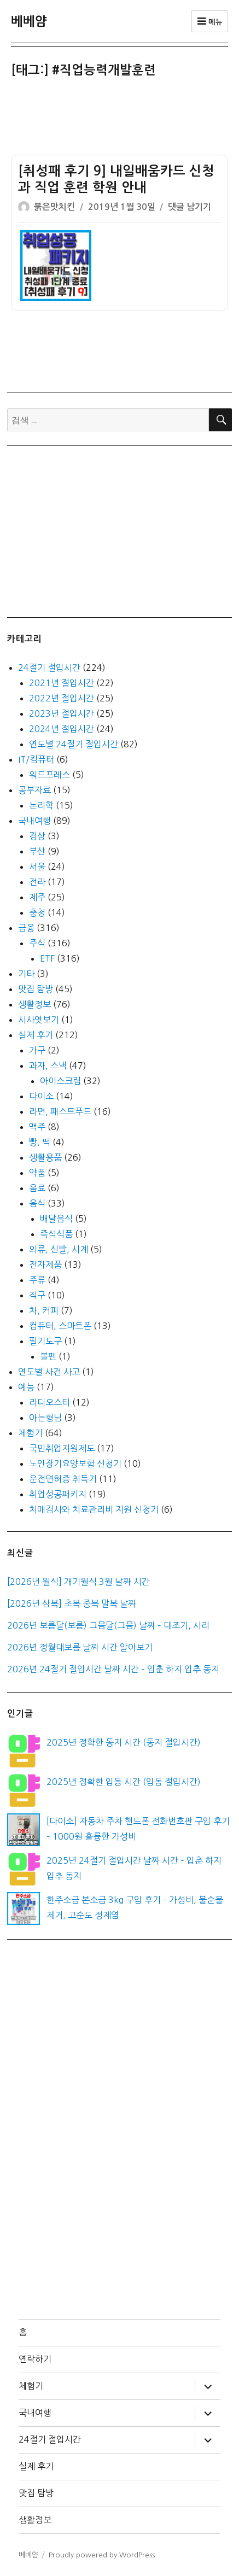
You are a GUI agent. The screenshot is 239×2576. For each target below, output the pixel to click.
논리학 (41, 805)
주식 (37, 943)
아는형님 (45, 1417)
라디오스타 (49, 1402)
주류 (37, 1279)
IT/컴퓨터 (36, 759)
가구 (37, 1050)
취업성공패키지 (57, 1494)
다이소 (41, 1096)
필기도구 (45, 1341)
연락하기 (35, 2359)
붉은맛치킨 (54, 207)
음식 (37, 1203)
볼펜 (48, 1356)
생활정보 (34, 1004)
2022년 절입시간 (61, 698)
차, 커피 (44, 1310)
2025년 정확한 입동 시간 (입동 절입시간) (123, 1781)
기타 (26, 973)
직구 (37, 1295)
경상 (37, 836)
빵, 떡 (39, 1142)
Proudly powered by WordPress (102, 2555)
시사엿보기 (38, 1019)
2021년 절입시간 (61, 682)
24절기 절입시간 (49, 667)
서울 (37, 866)
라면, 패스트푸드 (60, 1111)
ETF (47, 958)
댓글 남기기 (189, 207)
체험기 (30, 1432)
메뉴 (209, 21)
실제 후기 (35, 1035)
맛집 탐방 (35, 989)
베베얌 (29, 21)
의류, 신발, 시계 (58, 1249)
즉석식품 (56, 1234)
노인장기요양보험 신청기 (75, 1463)
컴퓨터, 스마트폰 (60, 1325)
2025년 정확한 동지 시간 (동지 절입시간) (123, 1742)
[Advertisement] (121, 119)
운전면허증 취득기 (63, 1478)
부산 (37, 851)
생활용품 (45, 1157)
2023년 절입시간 (61, 713)
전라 (37, 881)
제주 (37, 897)
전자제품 (45, 1264)
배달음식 (56, 1218)
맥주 (37, 1126)
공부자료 (34, 790)
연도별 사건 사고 (49, 1371)
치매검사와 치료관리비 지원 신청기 (94, 1509)
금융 (26, 927)
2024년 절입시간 (61, 728)
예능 (26, 1387)
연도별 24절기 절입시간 (73, 744)
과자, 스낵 (48, 1065)
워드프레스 (49, 774)
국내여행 (34, 820)
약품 (37, 1172)
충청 (37, 912)
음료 (37, 1188)
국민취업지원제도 (62, 1448)
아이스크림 (60, 1080)
